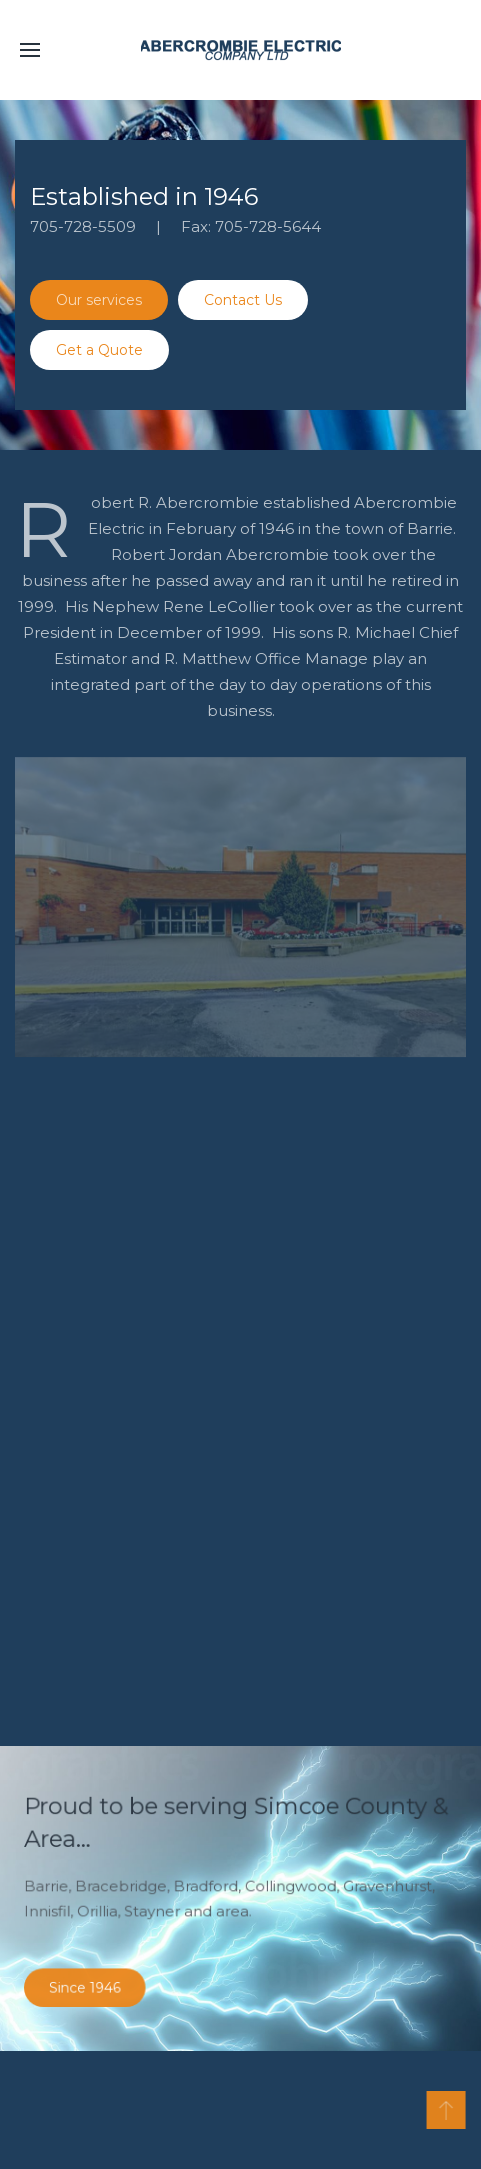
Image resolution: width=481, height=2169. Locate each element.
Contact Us (243, 300)
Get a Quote (99, 350)
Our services (99, 300)
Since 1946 (102, 1977)
